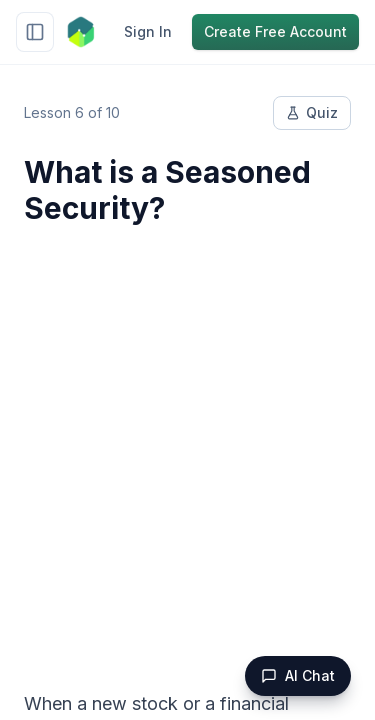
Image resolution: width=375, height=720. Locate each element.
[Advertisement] (187, 445)
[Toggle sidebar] (35, 32)
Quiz (312, 112)
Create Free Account (275, 31)
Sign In (148, 31)
